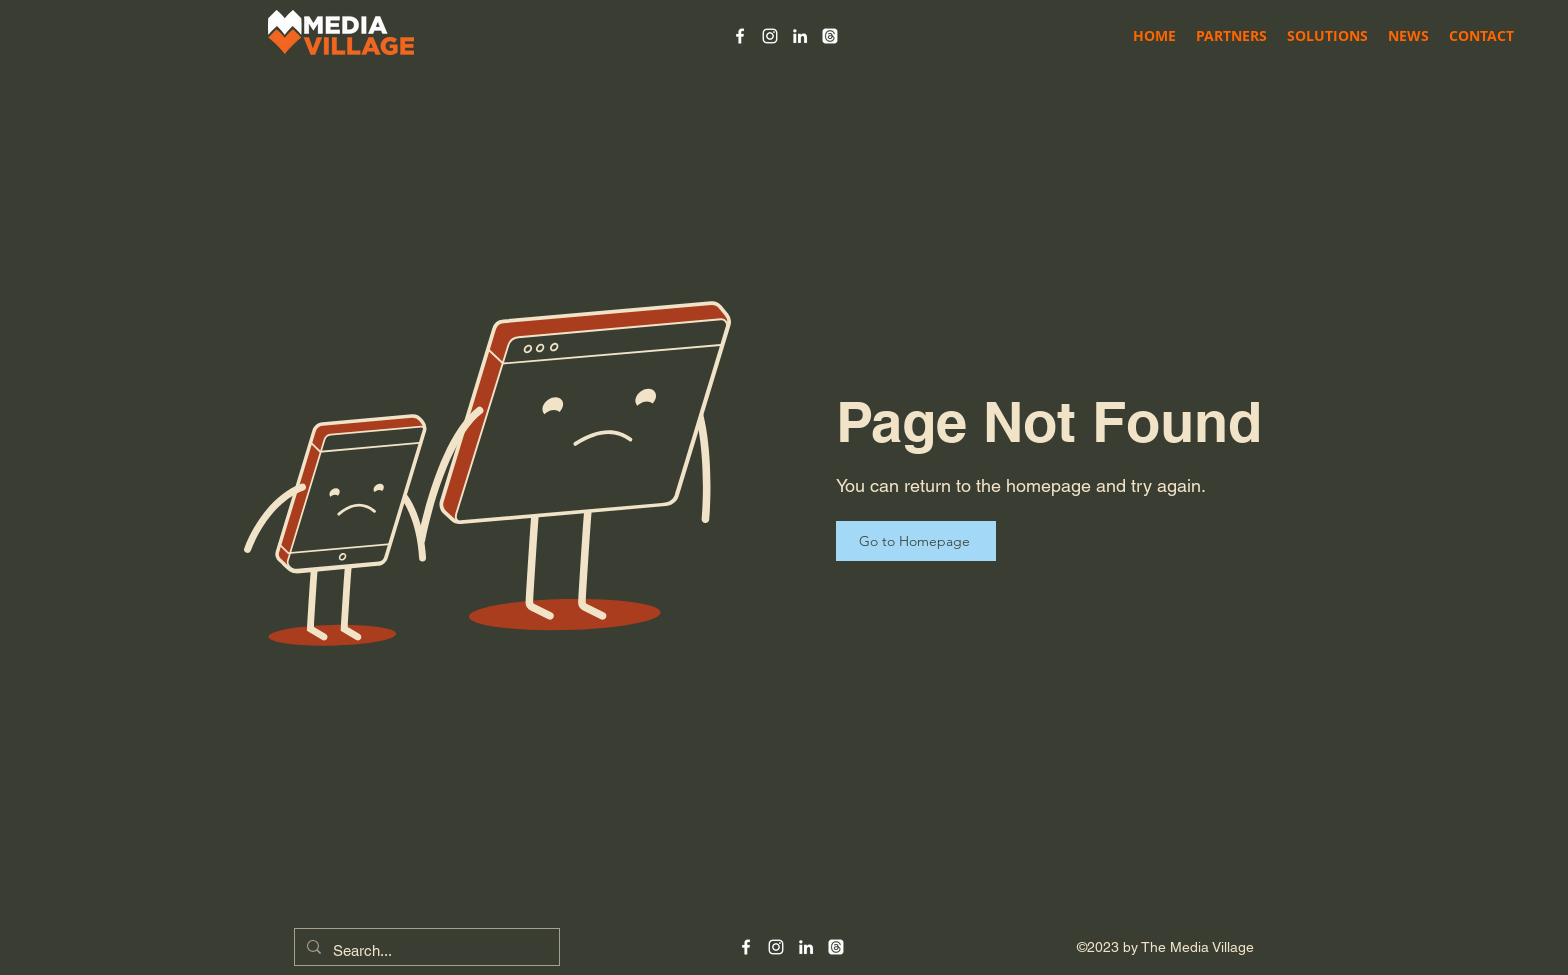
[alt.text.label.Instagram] (770, 36)
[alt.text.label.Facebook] (740, 36)
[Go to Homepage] (916, 541)
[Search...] (425, 951)
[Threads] (830, 36)
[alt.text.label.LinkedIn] (800, 36)
